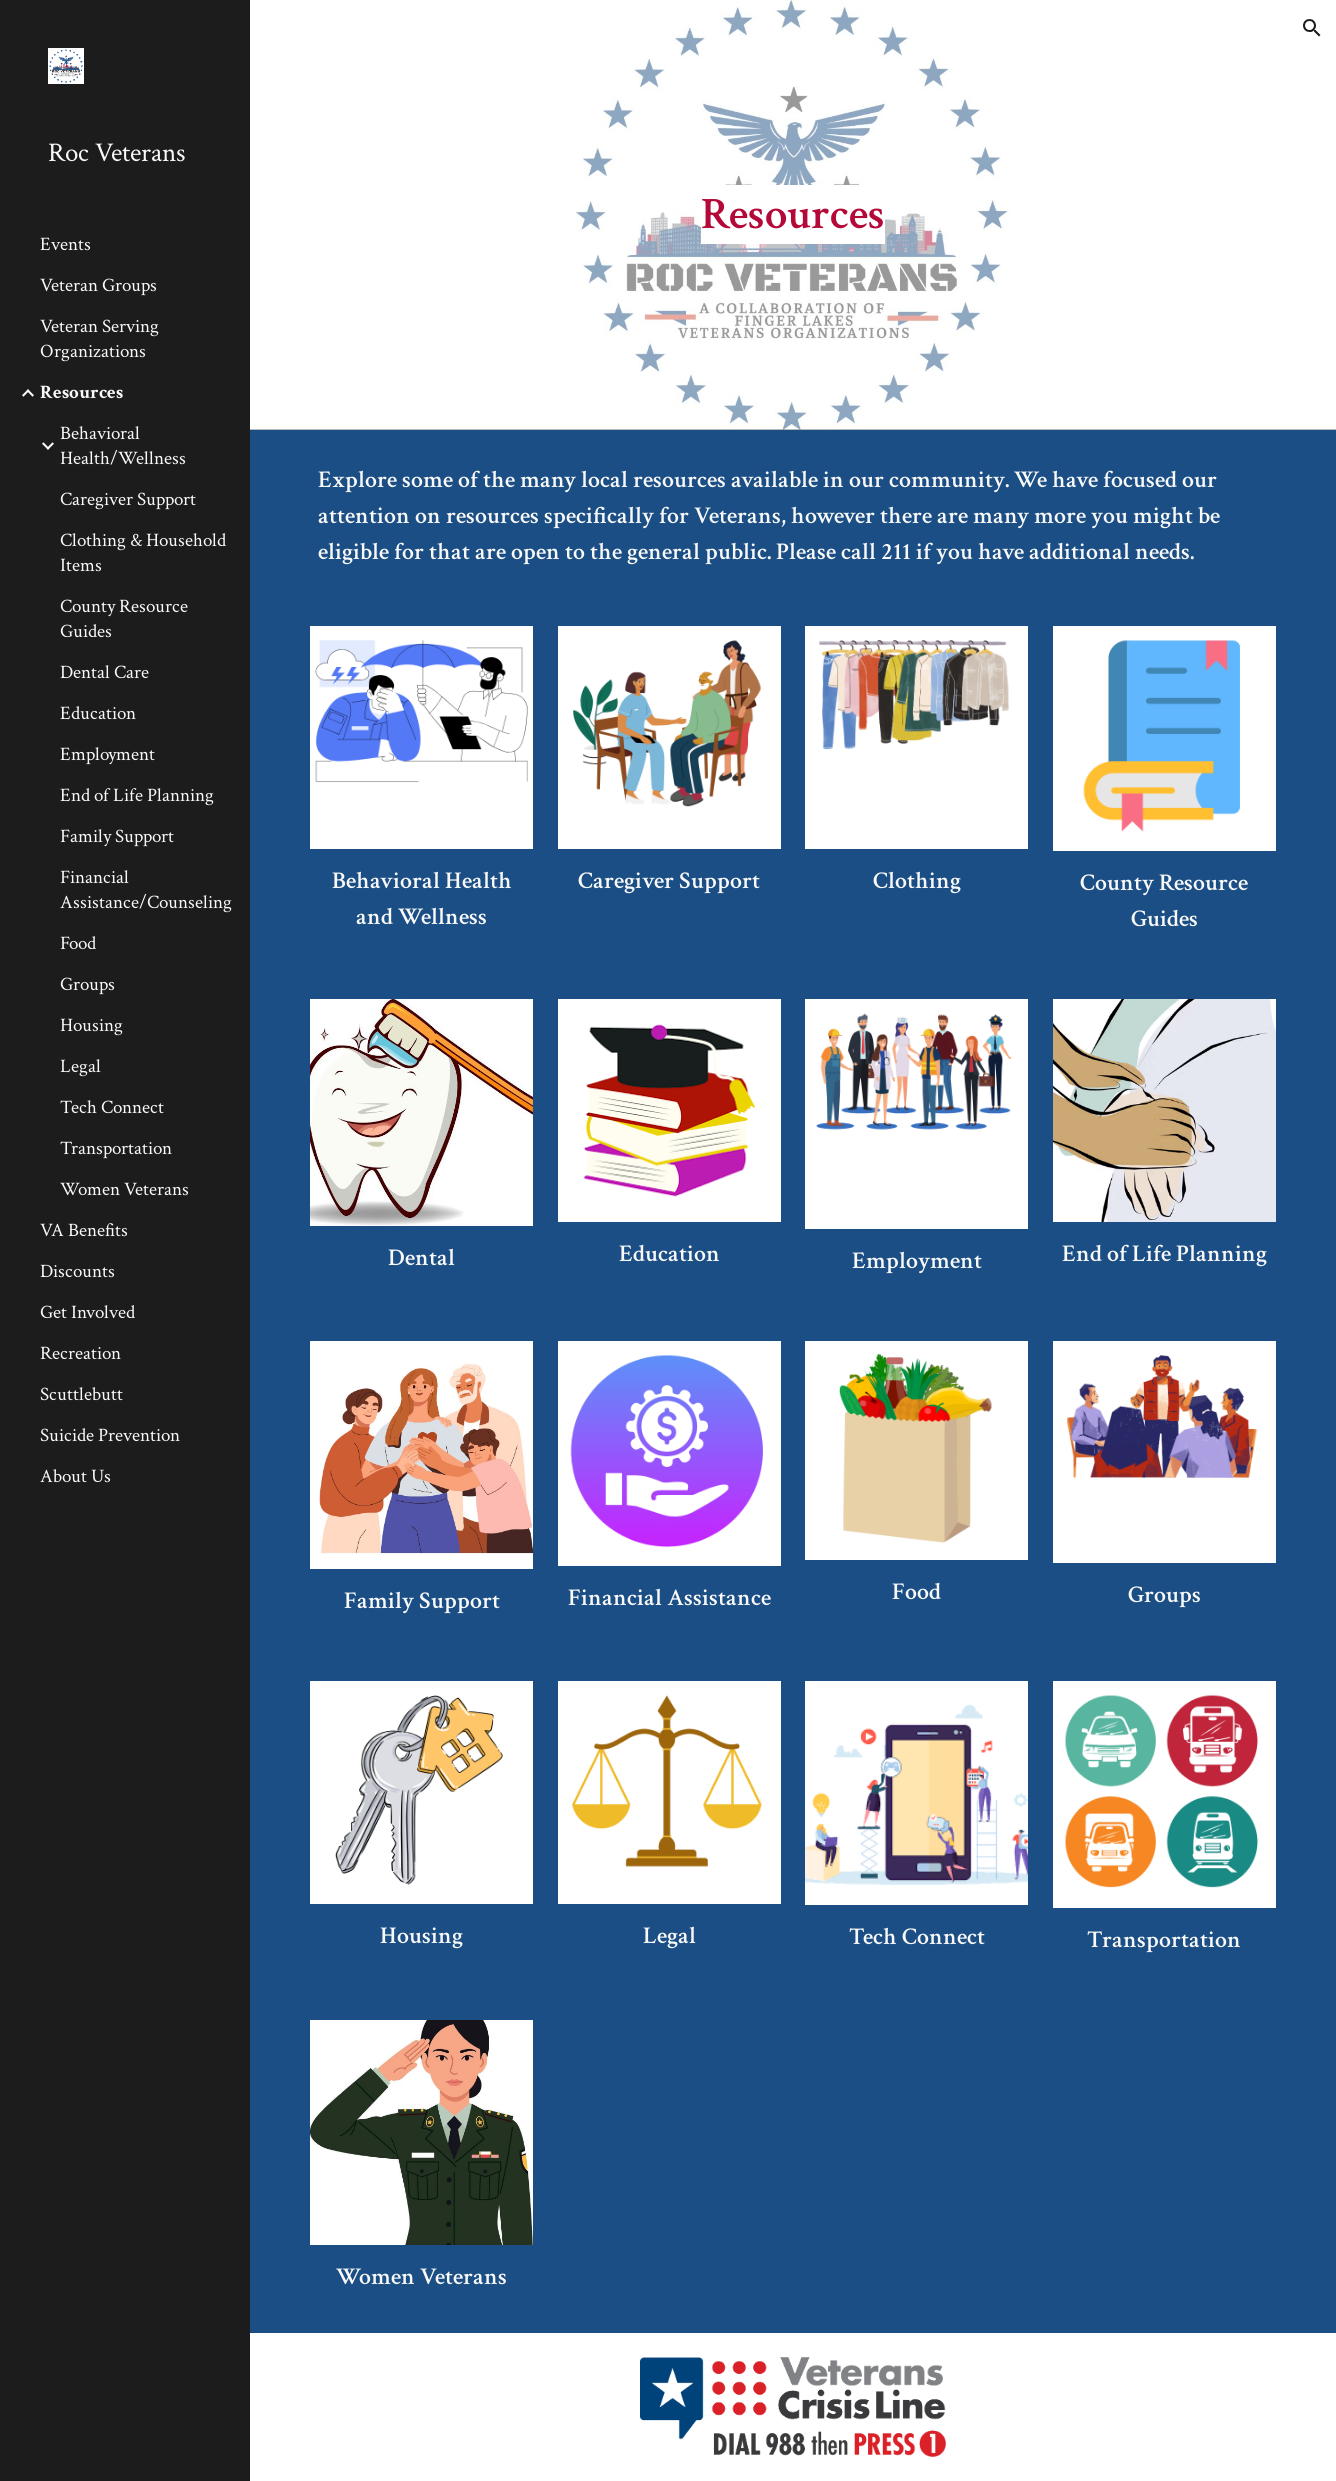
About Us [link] (75, 1476)
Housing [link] (91, 1025)
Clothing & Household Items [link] (143, 553)
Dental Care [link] (104, 672)
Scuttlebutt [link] (81, 1394)
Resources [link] (81, 392)
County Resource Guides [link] (124, 619)
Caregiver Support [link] (128, 499)
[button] (1312, 28)
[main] (792, 215)
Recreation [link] (80, 1353)
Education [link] (98, 713)
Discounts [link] (77, 1271)
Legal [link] (80, 1066)
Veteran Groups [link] (98, 285)
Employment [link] (107, 754)
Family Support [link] (117, 836)
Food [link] (78, 943)
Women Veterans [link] (124, 1189)
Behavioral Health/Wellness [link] (123, 446)
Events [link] (65, 244)
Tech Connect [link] (112, 1107)
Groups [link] (87, 984)
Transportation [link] (116, 1148)
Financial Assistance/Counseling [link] (146, 890)
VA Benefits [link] (84, 1230)
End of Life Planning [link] (137, 795)
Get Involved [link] (87, 1312)
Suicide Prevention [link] (110, 1435)
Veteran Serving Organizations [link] (99, 339)
